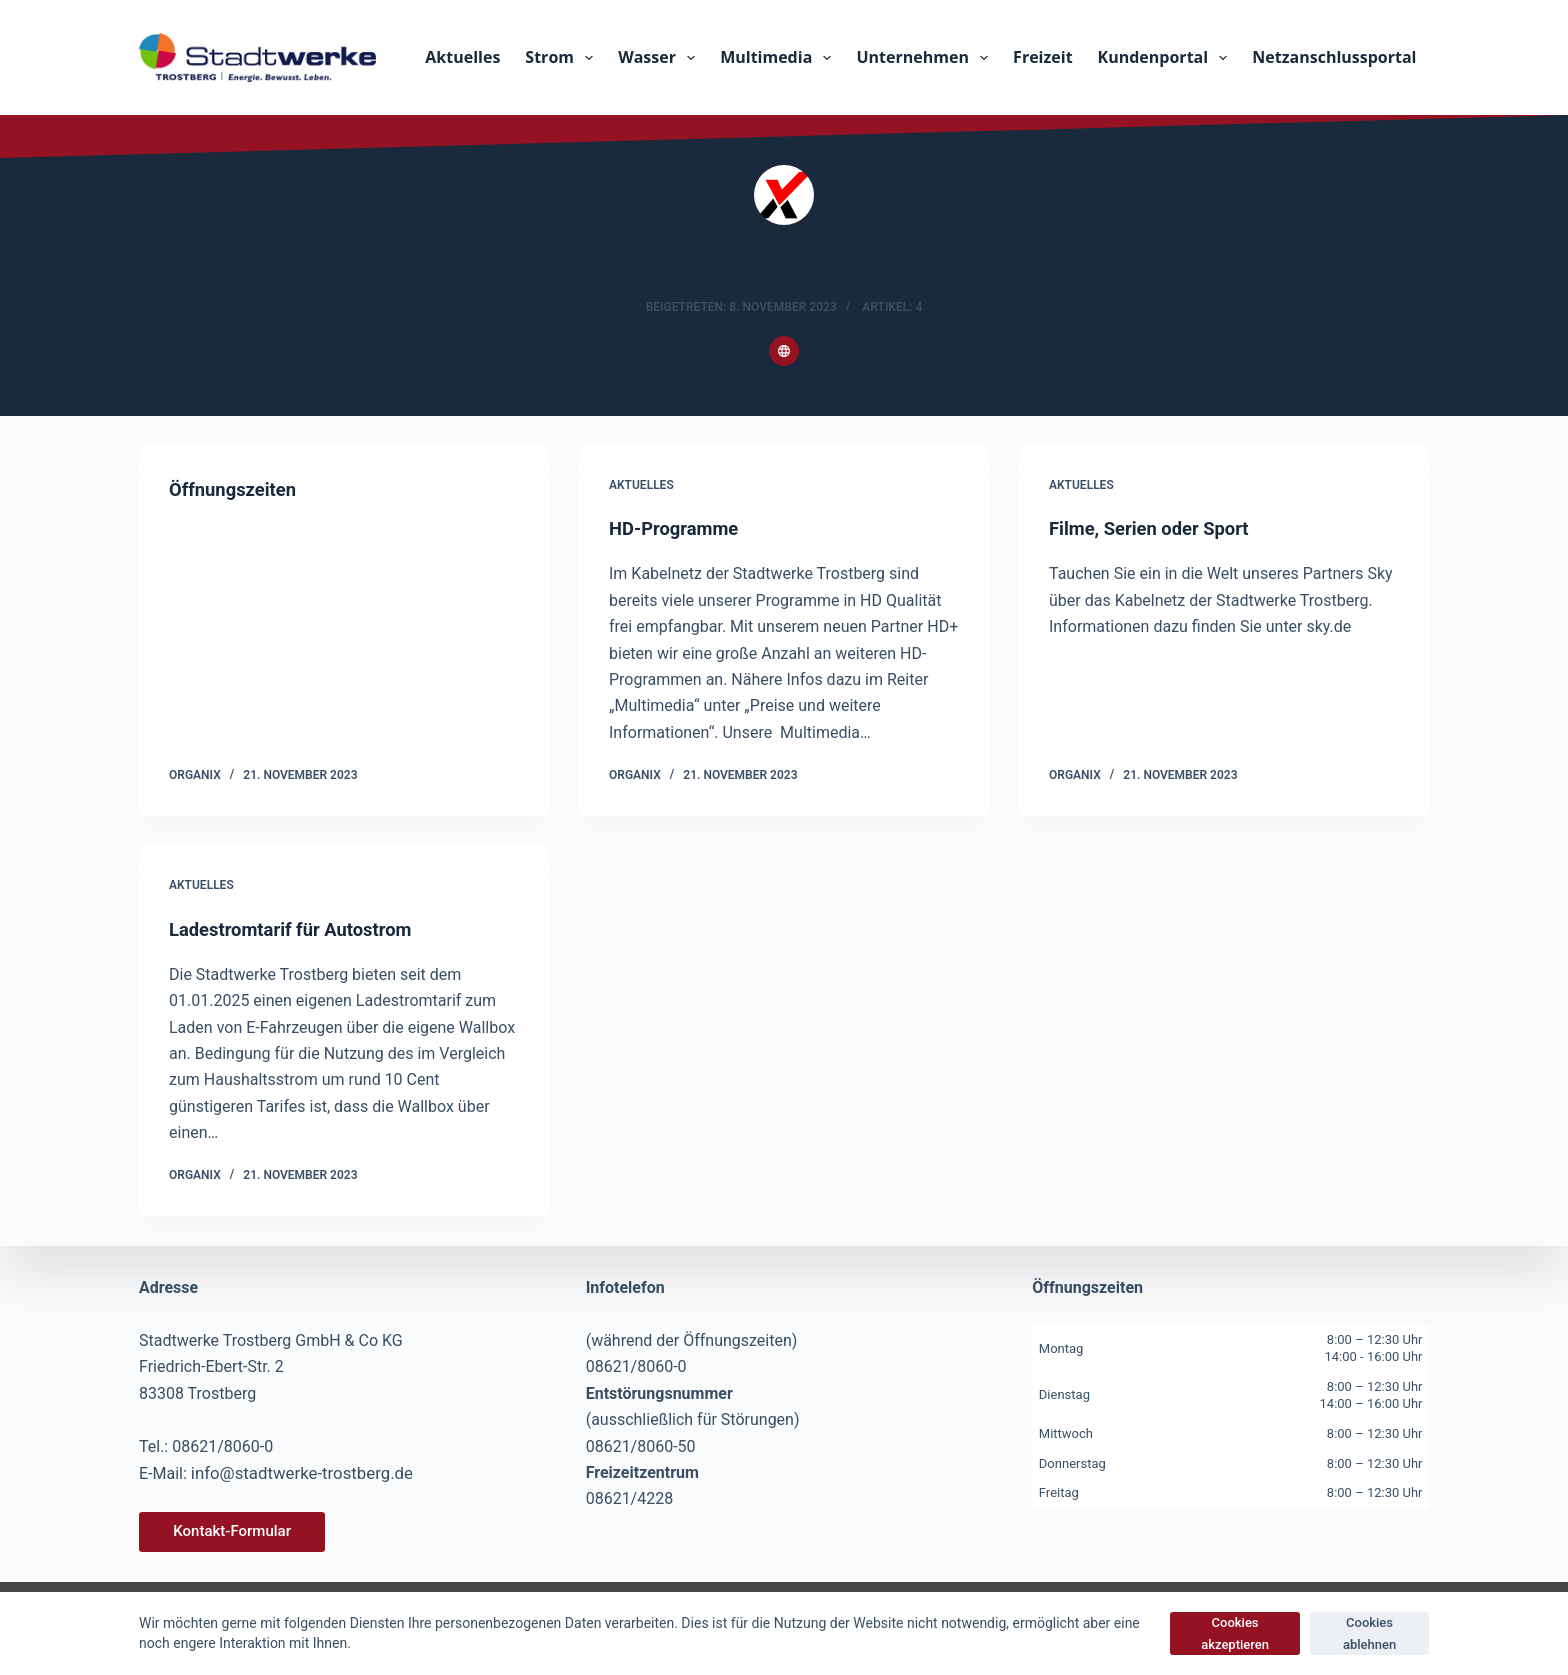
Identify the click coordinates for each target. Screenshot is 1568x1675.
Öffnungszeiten (238, 489)
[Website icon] (784, 351)
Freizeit (1042, 57)
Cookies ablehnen (1369, 1633)
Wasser (660, 58)
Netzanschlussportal (1334, 57)
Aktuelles (462, 57)
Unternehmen (926, 58)
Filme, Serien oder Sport (1157, 528)
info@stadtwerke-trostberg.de (297, 1473)
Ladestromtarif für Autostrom (301, 929)
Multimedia (779, 58)
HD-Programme (679, 528)
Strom (563, 58)
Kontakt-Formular (232, 1531)
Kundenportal (1167, 58)
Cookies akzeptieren (1235, 1633)
